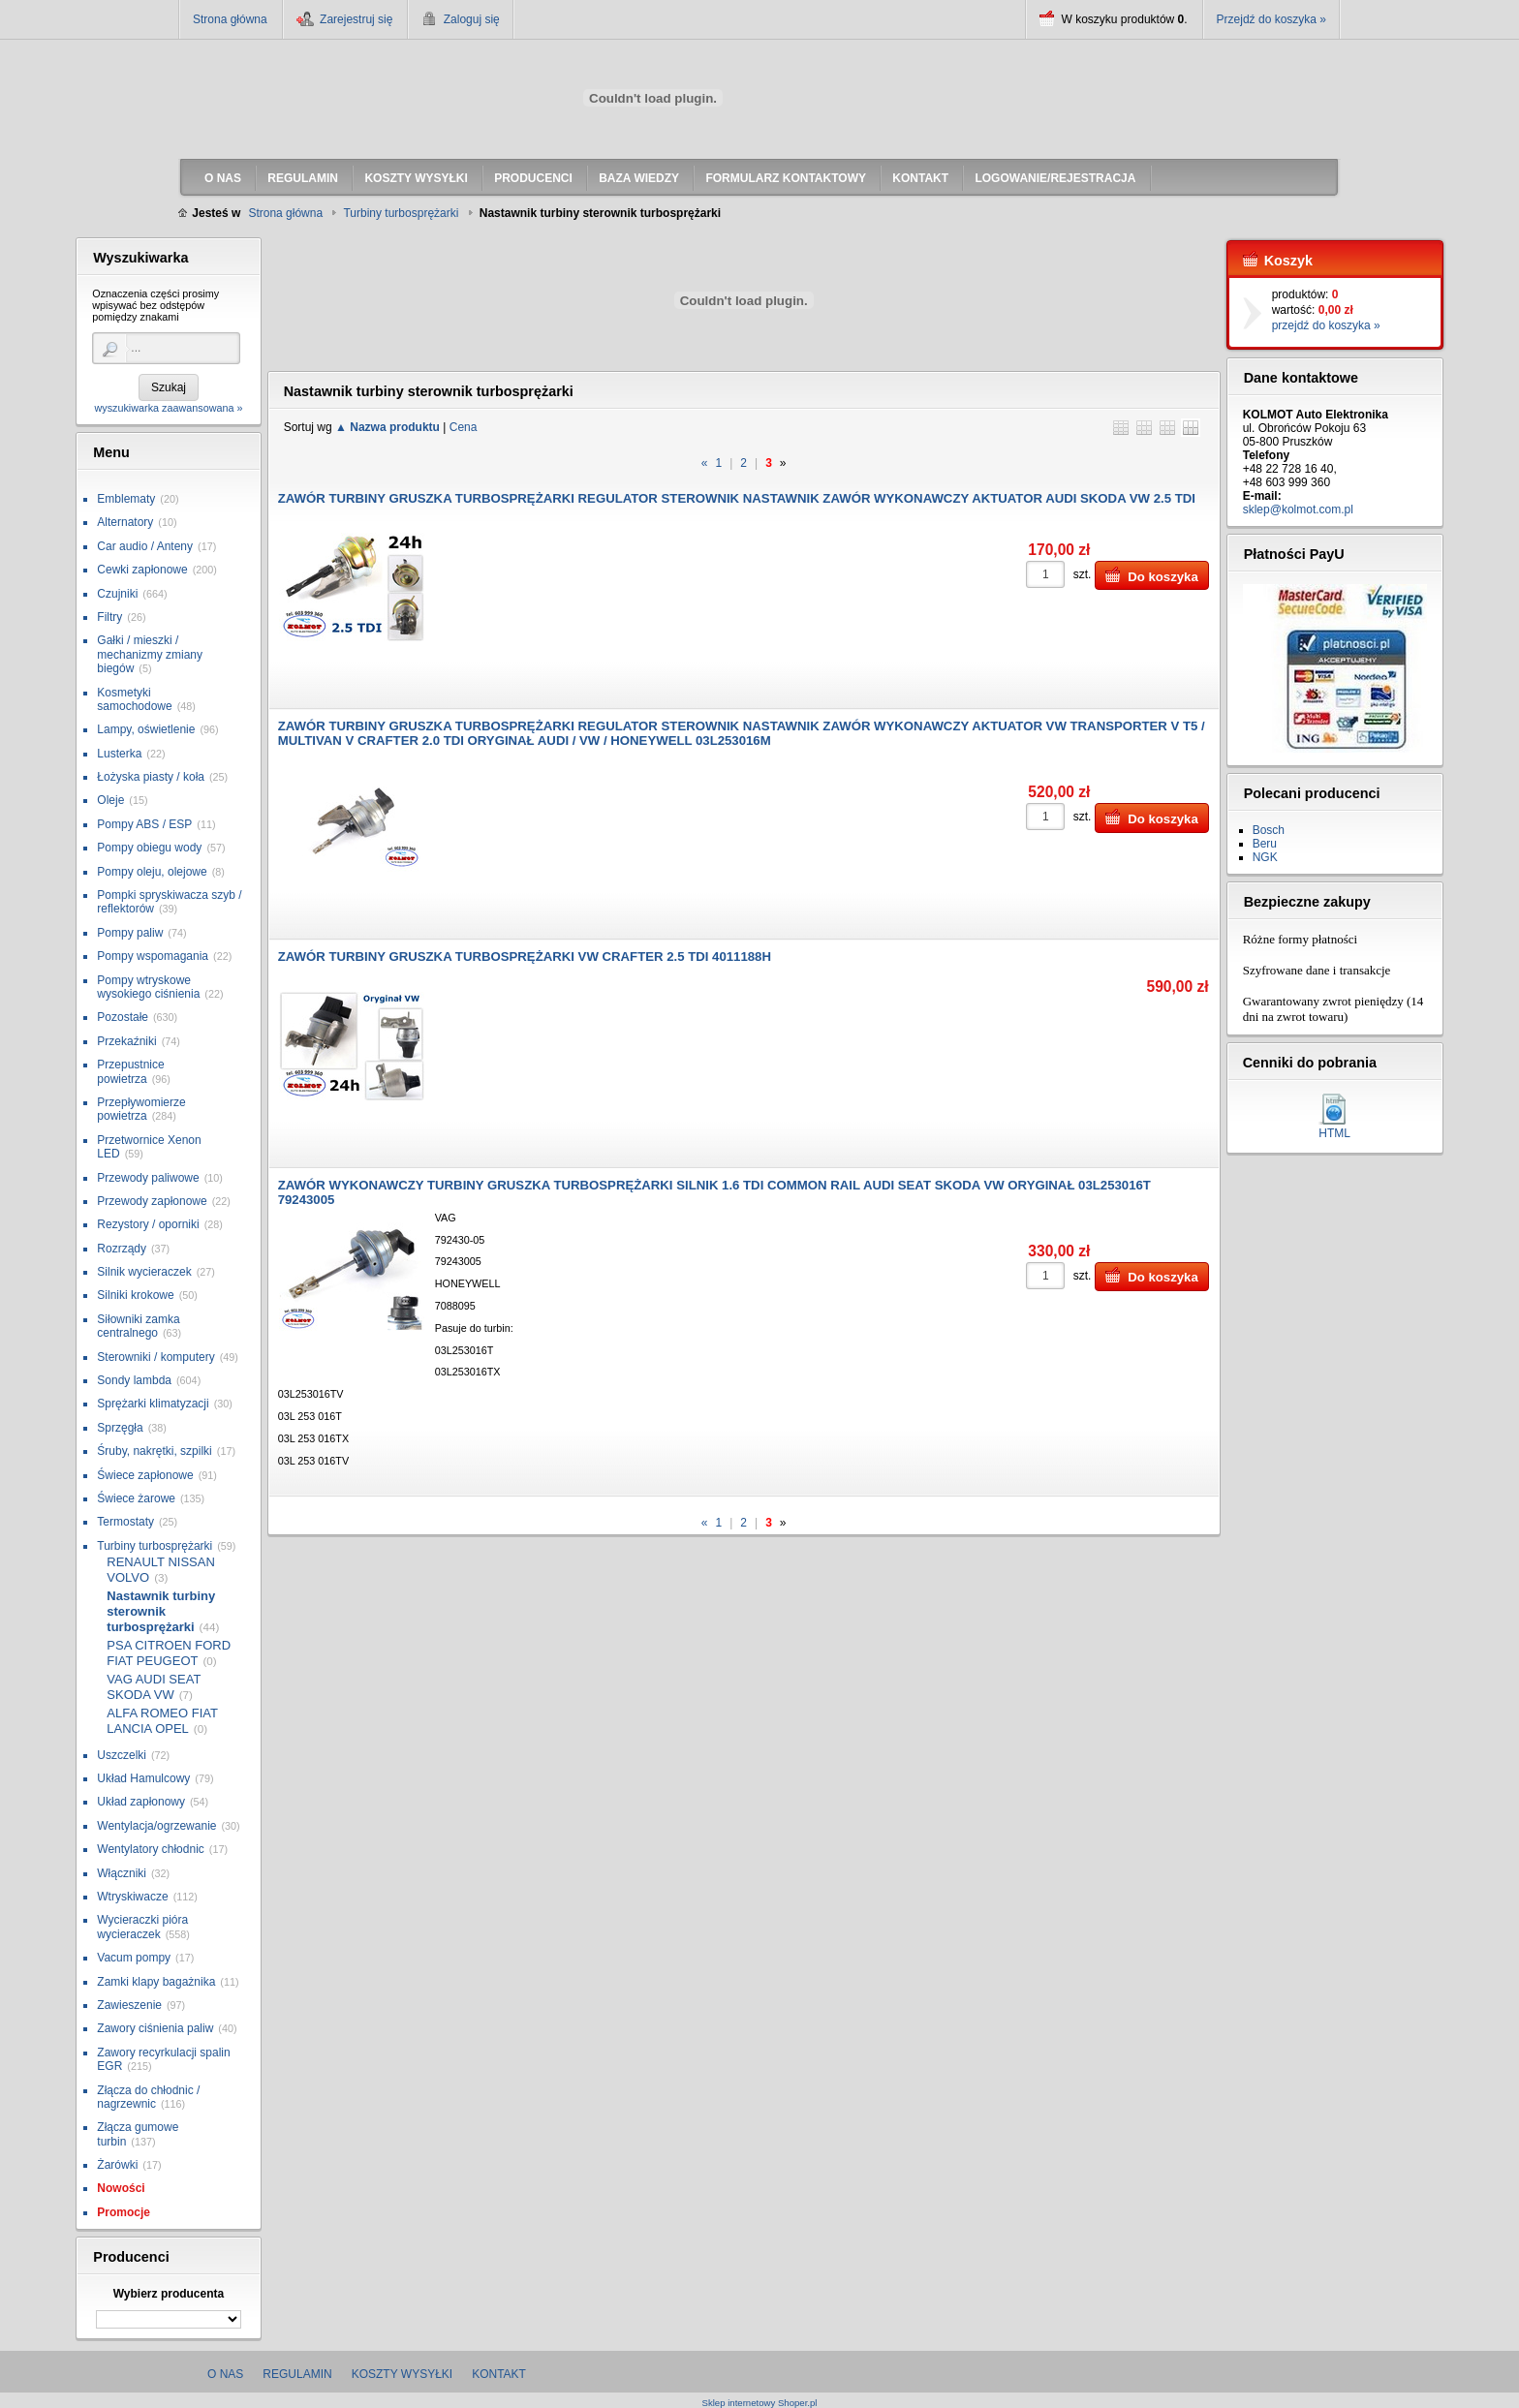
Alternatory (125, 522)
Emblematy (126, 499)
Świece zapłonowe (145, 1475)
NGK (1265, 857)
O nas (225, 2374)
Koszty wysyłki (402, 2374)
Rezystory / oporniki (148, 1224)
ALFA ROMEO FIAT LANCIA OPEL (162, 1721)
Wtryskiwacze (132, 1896)
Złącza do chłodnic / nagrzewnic (148, 2097)
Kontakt (499, 2374)
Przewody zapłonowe (151, 1201)
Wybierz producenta (168, 2293)
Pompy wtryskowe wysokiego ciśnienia (148, 987)
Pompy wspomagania (152, 956)
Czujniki (117, 594)
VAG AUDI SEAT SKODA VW (154, 1687)
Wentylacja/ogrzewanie (156, 1826)
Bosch (1269, 830)
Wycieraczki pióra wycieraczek (142, 1926)
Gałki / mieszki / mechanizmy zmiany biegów (149, 654)
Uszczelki (121, 1755)
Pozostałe (122, 1017)
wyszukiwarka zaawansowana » (168, 408)
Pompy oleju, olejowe (151, 872)
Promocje (123, 2212)
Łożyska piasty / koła (150, 777)
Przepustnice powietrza (130, 1071)
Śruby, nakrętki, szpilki (154, 1451)
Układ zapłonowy (141, 1801)
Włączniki (121, 1873)
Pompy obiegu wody (149, 847)
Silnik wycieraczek (144, 1272)
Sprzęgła (119, 1428)
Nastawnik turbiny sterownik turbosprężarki (161, 1611)
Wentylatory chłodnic (150, 1849)
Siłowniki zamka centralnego (138, 1326)
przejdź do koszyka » (1326, 325)
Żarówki (117, 2165)
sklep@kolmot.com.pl (1298, 509)
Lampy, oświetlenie (146, 729)
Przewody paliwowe (148, 1178)
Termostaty (125, 1521)
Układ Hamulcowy (143, 1778)
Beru (1265, 843)
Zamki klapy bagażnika (156, 1982)
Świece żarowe (136, 1498)
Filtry (109, 617)
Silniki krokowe (135, 1295)
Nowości (120, 2188)
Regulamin (297, 2374)
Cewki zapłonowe (142, 569)
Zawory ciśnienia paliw (155, 2028)
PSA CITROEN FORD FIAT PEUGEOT (169, 1653)
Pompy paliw (130, 933)
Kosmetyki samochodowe (134, 699)
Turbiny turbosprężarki (154, 1546)
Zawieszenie (129, 2005)
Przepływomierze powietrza (141, 1109)
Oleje (110, 800)
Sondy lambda (134, 1380)
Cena (464, 427)
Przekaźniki (126, 1041)
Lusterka (119, 753)
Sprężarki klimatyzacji (152, 1403)
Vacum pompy (133, 1957)
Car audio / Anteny (145, 546)
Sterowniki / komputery (155, 1357)
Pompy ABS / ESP (144, 824)
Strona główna (230, 19)
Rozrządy (121, 1248)
